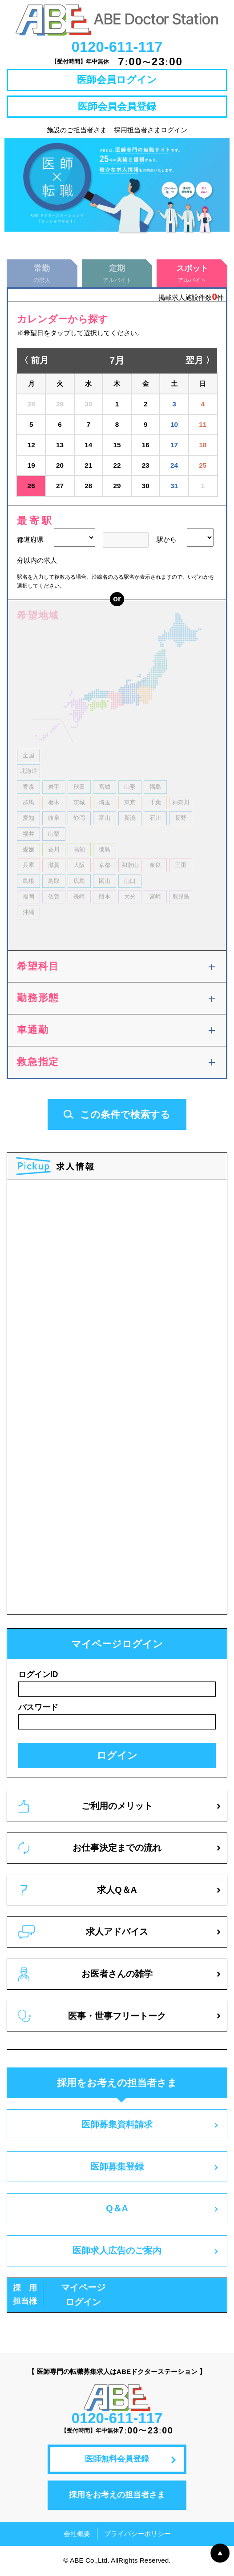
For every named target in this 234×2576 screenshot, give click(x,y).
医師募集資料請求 (117, 2126)
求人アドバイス (83, 1933)
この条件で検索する (117, 1115)
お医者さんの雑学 (85, 1975)
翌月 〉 (200, 361)
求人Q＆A (78, 1891)
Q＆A (117, 2209)
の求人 (42, 274)
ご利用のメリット (85, 1807)
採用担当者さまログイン (150, 130)
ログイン (117, 1756)
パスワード (38, 1708)
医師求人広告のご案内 (117, 2251)
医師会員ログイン (117, 79)
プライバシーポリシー (137, 2534)
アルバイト (117, 274)
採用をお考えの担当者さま (117, 2495)
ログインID (38, 1675)
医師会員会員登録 (117, 106)
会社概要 (77, 2534)
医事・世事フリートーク (92, 2017)
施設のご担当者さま (77, 130)
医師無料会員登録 (117, 2460)
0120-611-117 (117, 47)
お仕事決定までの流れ (89, 1849)
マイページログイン (59, 2296)
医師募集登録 (117, 2167)
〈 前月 (34, 361)
